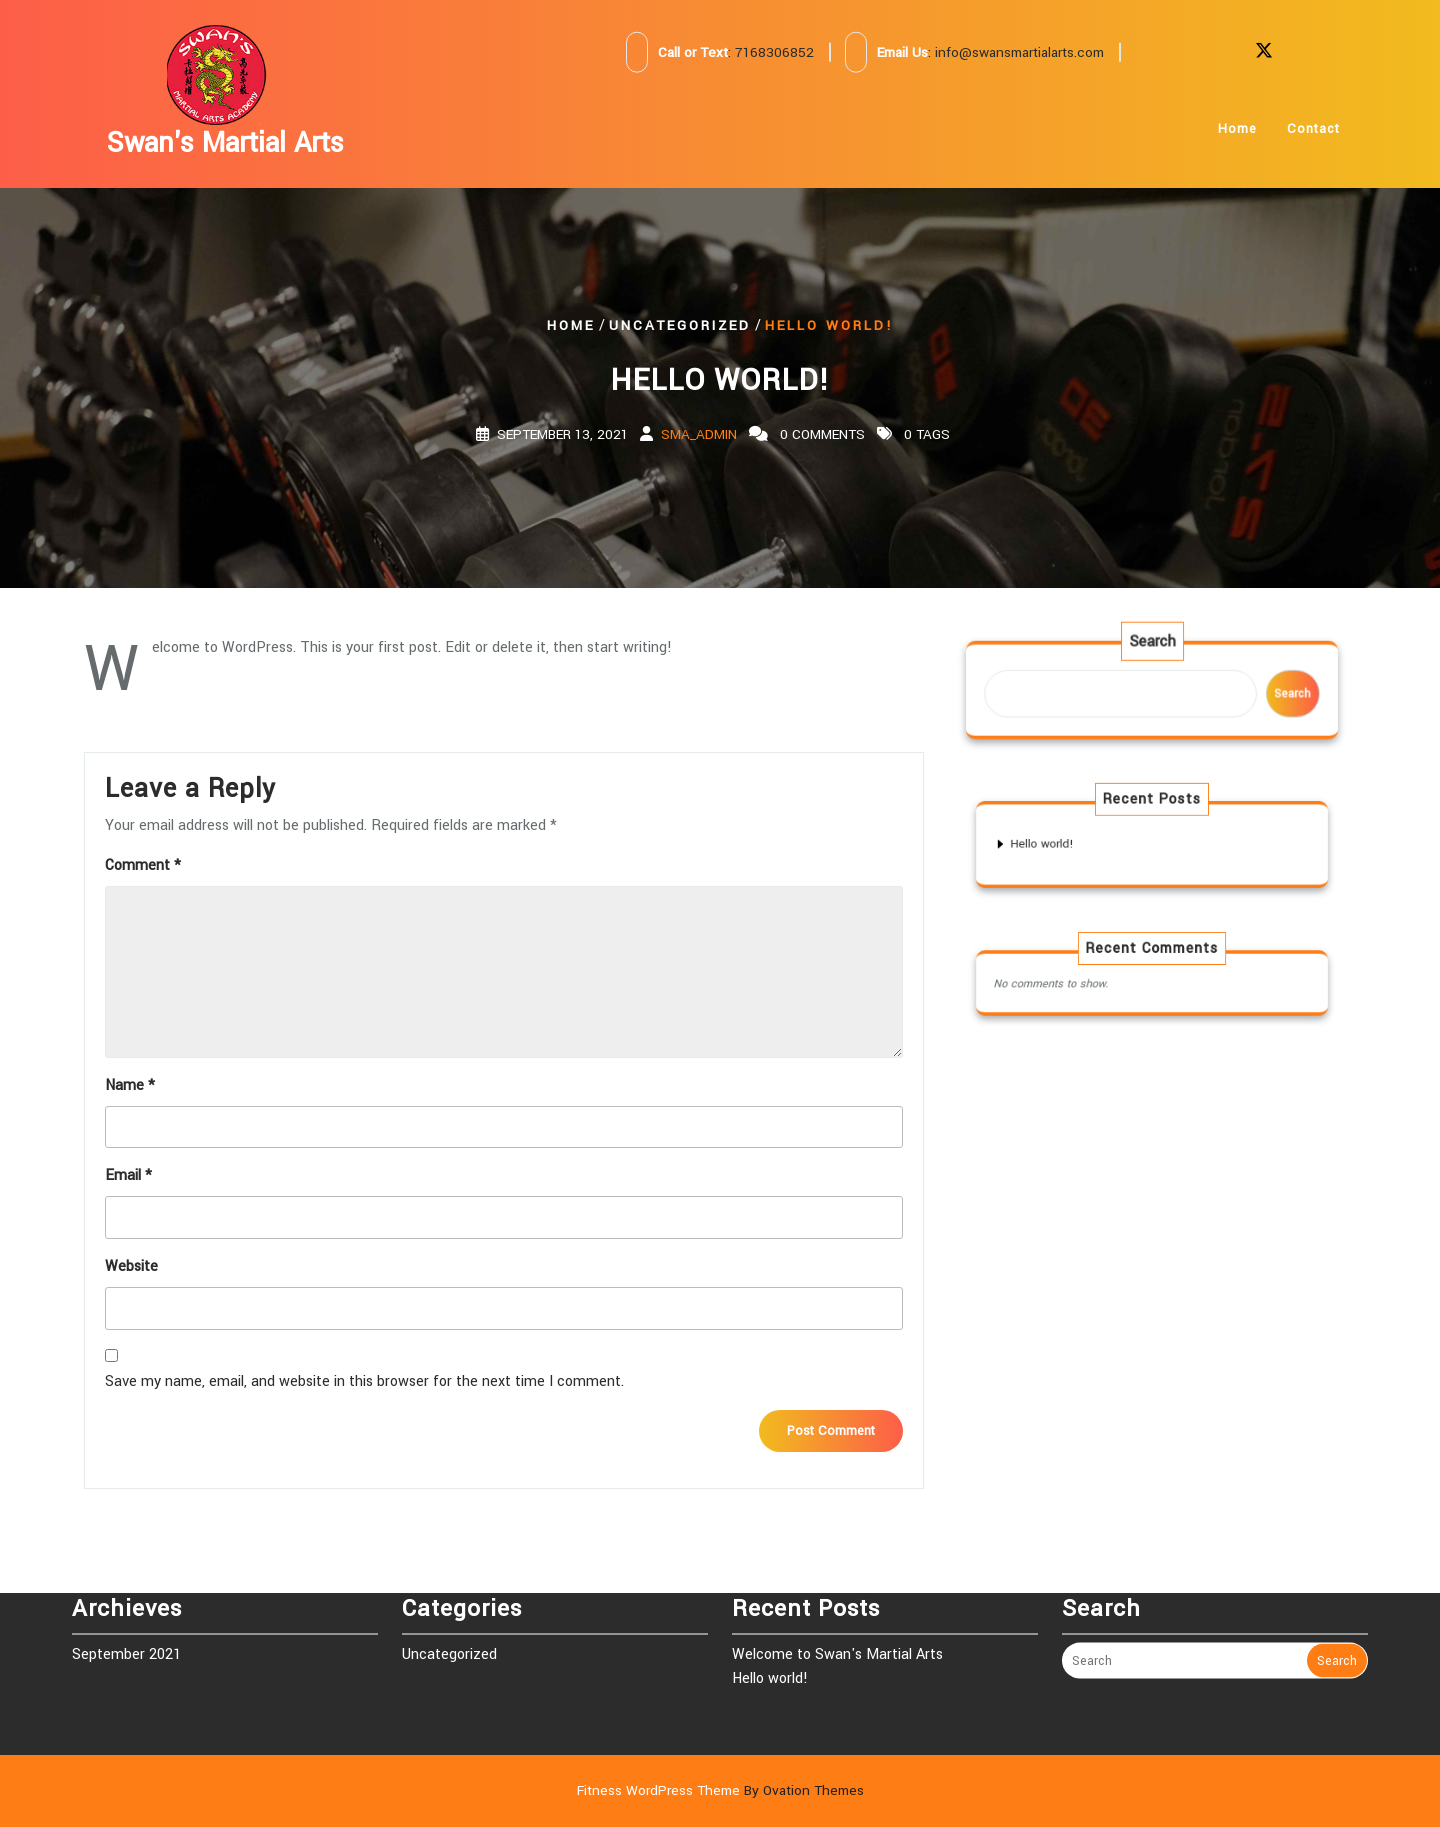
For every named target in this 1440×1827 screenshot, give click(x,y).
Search (1152, 649)
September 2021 (126, 1610)
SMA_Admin (699, 433)
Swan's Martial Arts (225, 143)
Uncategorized (680, 324)
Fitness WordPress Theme (720, 1790)
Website (131, 1266)
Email (128, 1175)
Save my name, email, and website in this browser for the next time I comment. (364, 1381)
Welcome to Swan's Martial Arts (837, 1610)
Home (1237, 144)
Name (130, 1085)
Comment (143, 865)
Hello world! (1071, 843)
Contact (1313, 144)
